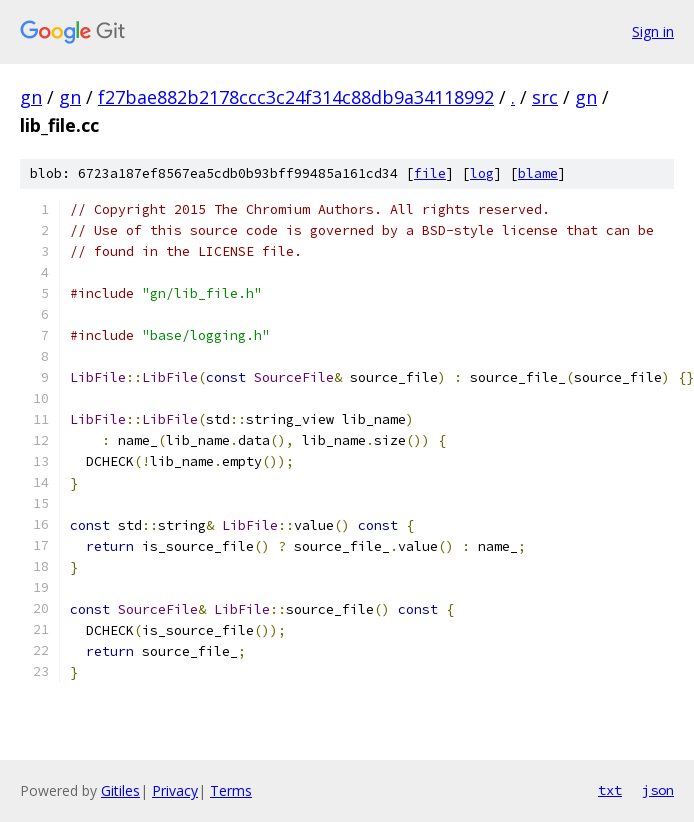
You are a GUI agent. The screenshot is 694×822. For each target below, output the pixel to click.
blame (538, 173)
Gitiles (120, 790)
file (430, 173)
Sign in (653, 31)
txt (610, 790)
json (658, 790)
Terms (231, 790)
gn (31, 97)
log (482, 173)
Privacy (175, 790)
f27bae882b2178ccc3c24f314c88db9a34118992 (296, 97)
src (545, 97)
